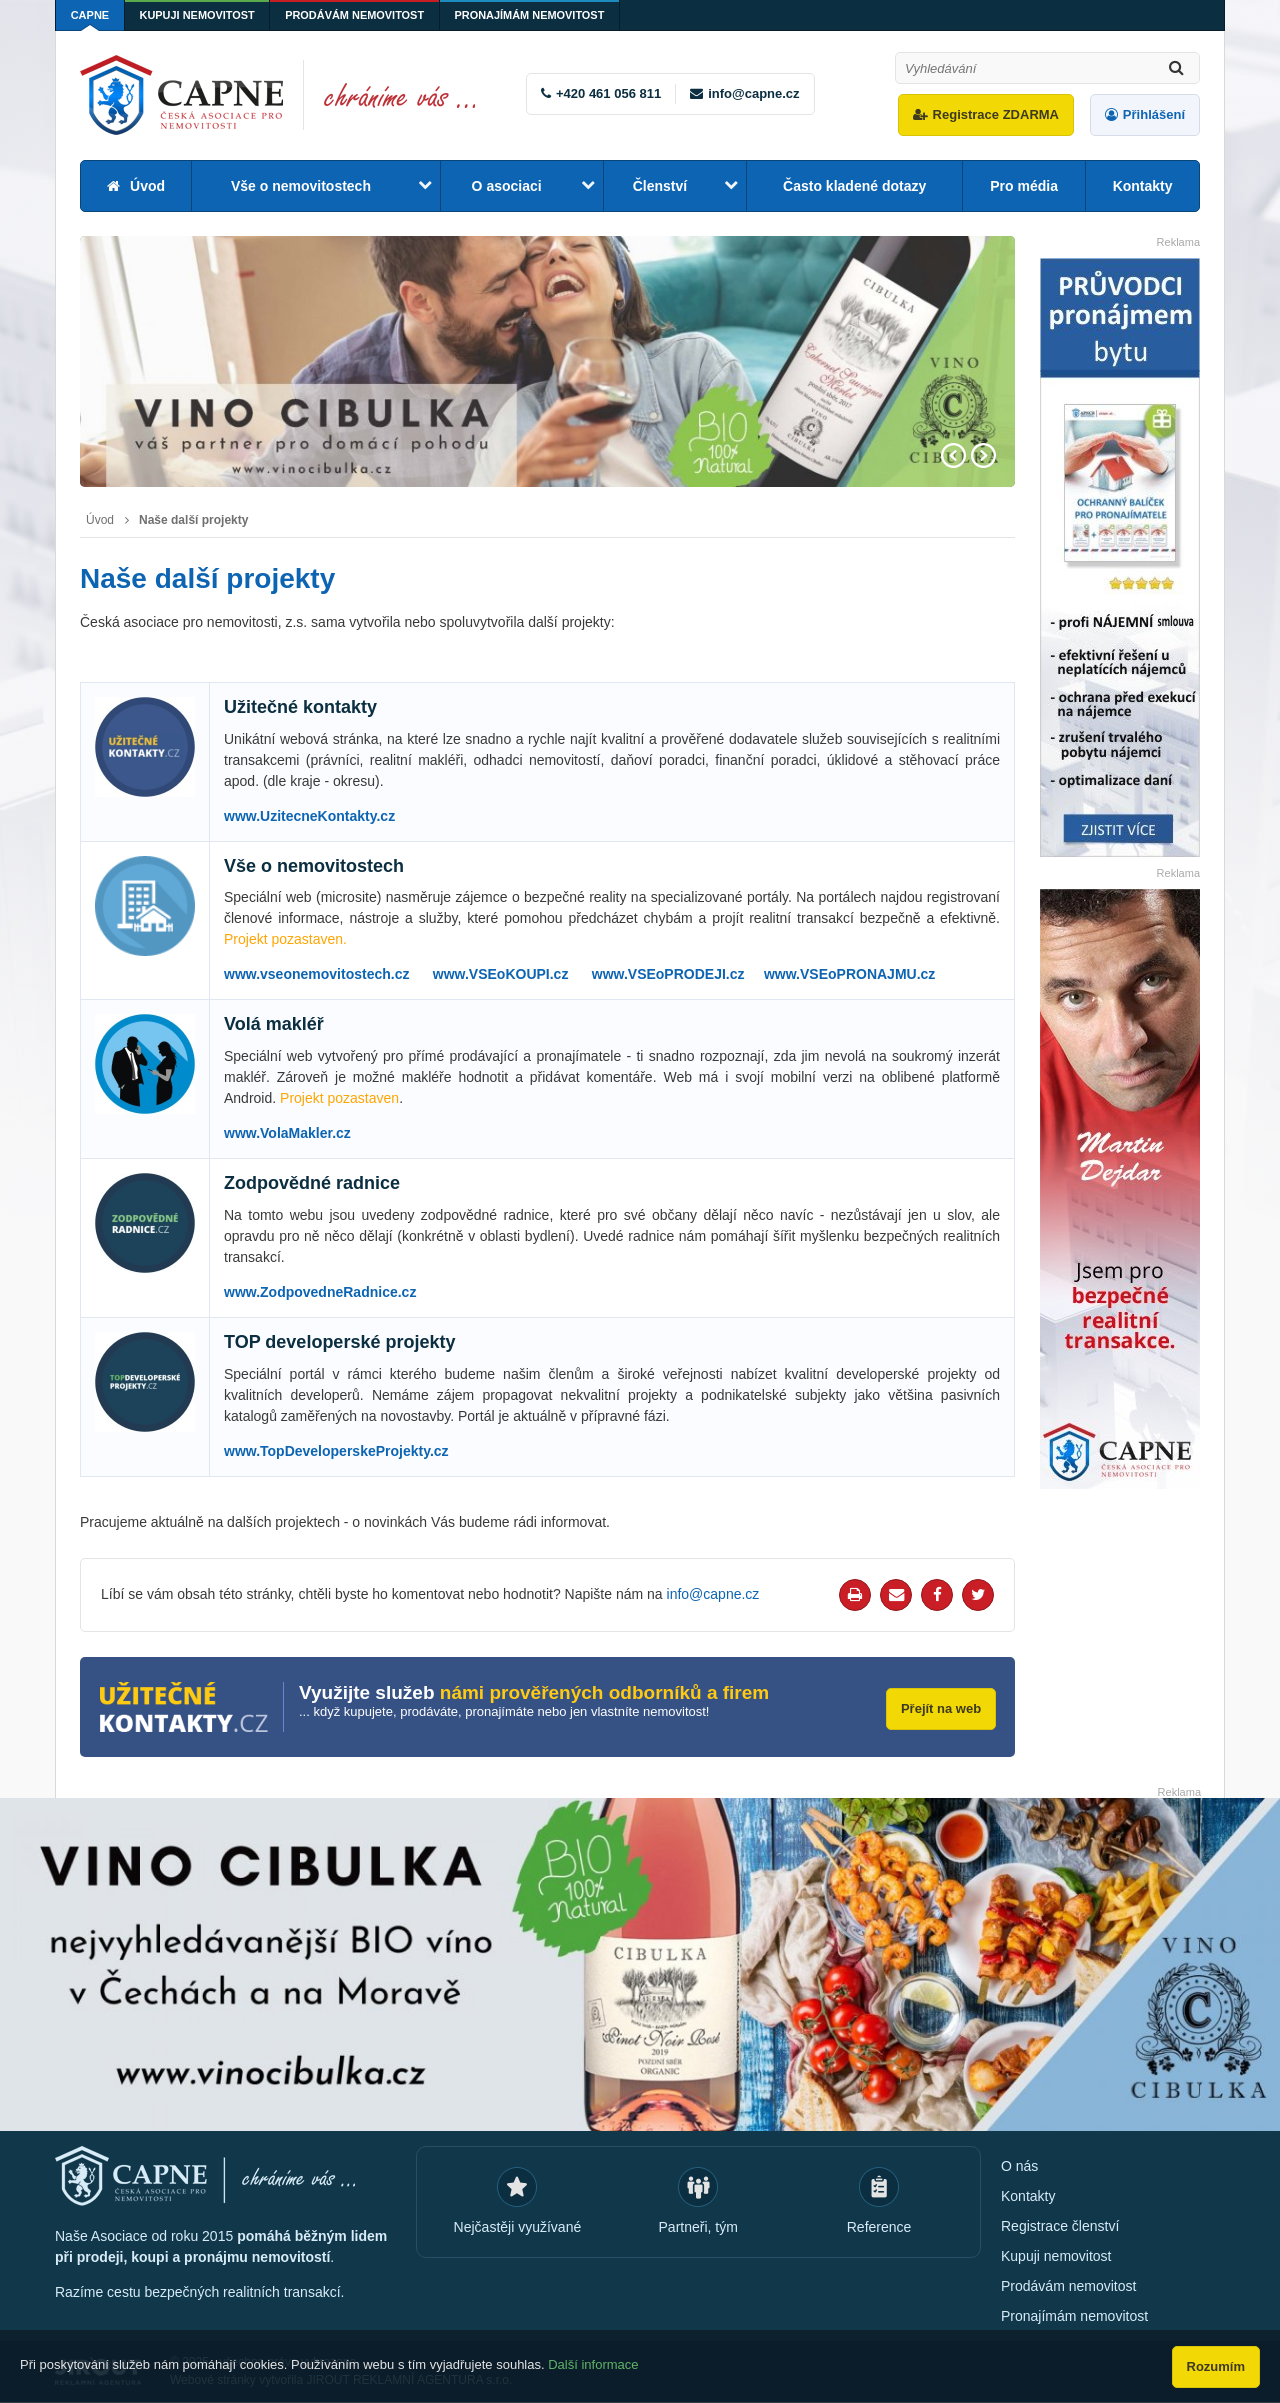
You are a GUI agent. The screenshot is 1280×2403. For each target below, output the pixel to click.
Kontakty (1143, 186)
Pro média (1024, 186)
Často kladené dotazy (854, 186)
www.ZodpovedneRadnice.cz (320, 1292)
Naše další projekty (193, 520)
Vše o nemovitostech (301, 186)
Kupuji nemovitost (199, 15)
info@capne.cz (753, 93)
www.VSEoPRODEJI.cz (668, 974)
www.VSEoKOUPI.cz (501, 974)
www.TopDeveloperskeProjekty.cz (336, 1451)
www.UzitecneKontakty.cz (309, 816)
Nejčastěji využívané (518, 2227)
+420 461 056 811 (608, 93)
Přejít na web (940, 1707)
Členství (660, 186)
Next (983, 455)
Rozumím (1216, 2366)
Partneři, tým (698, 2227)
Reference (879, 2227)
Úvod (147, 186)
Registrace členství (1060, 2226)
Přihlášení (1154, 114)
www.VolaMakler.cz (287, 1133)
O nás (1019, 2166)
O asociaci (507, 186)
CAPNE (90, 15)
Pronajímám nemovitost (533, 15)
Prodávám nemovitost (357, 15)
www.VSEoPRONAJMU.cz (849, 974)
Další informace (593, 2365)
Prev (953, 455)
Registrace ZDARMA (996, 114)
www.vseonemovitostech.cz (316, 974)
